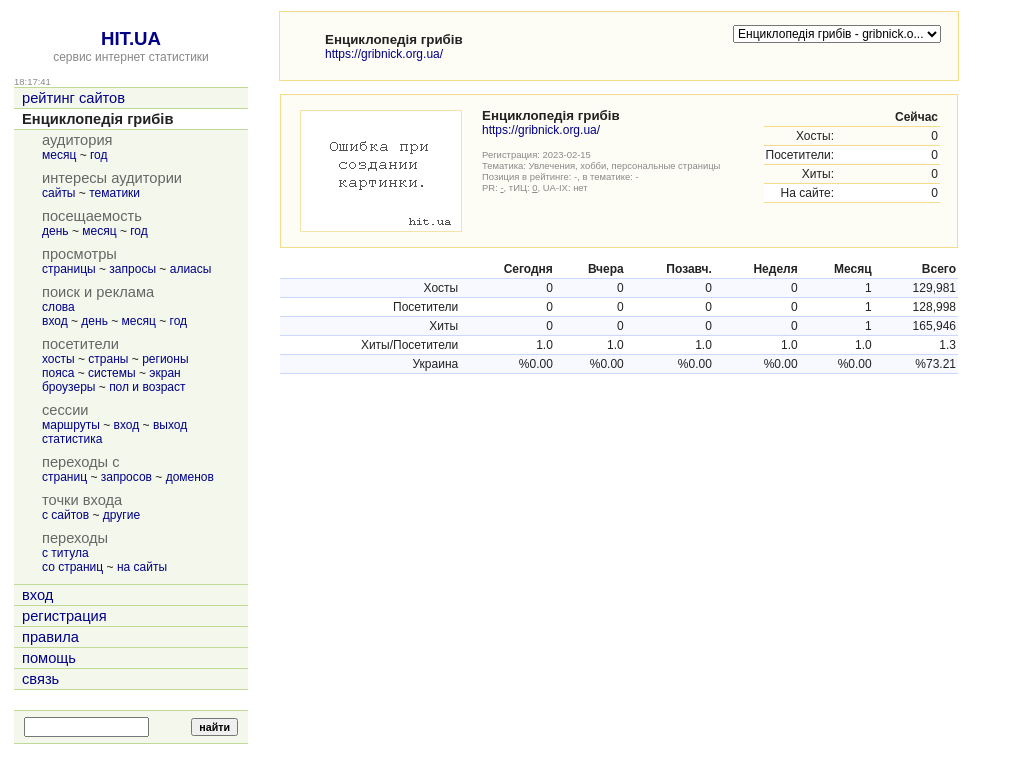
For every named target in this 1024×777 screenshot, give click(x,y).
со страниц (72, 567)
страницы (69, 269)
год (99, 155)
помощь (49, 658)
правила (50, 637)
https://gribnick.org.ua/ (384, 54)
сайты (59, 193)
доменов (190, 477)
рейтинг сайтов (73, 98)
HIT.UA (131, 38)
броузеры (68, 387)
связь (40, 679)
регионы (165, 359)
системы (112, 373)
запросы (132, 269)
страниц (64, 477)
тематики (114, 193)
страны (108, 359)
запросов (126, 477)
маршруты (71, 425)
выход (170, 425)
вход (55, 321)
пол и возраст (147, 387)
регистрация (64, 616)
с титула (65, 553)
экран (164, 373)
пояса (58, 373)
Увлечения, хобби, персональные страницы (625, 165)
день (55, 231)
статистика (72, 439)
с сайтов (65, 515)
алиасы (191, 269)
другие (121, 515)
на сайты (142, 567)
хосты (58, 359)
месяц (59, 155)
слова (58, 307)
